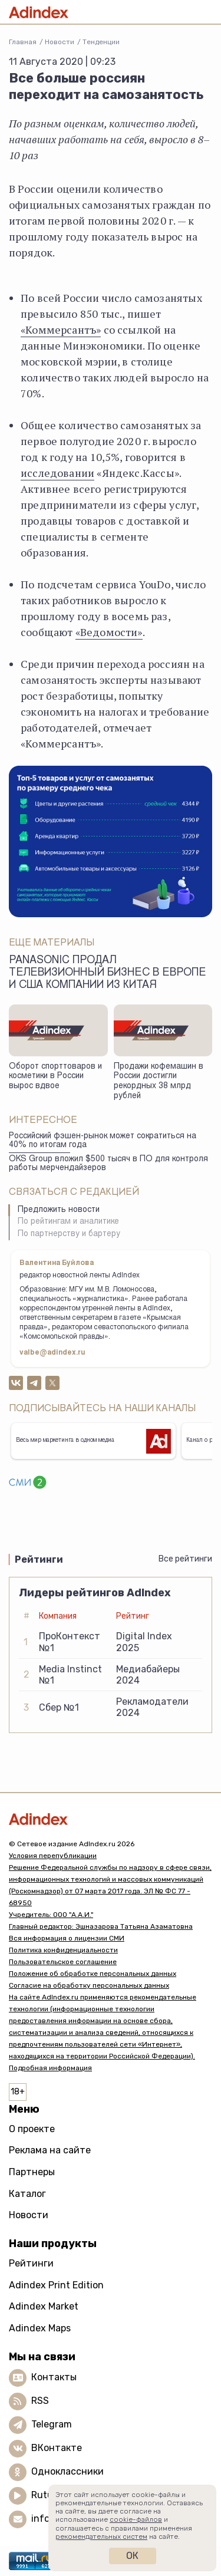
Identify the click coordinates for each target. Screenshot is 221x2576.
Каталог (27, 2193)
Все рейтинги (185, 1559)
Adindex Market (43, 2306)
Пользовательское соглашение (63, 1962)
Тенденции (101, 42)
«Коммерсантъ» (61, 329)
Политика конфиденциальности (63, 1950)
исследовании (57, 473)
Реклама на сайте (50, 2150)
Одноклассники (67, 2471)
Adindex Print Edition (56, 2285)
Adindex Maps (40, 2328)
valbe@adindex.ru (52, 1352)
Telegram (51, 2424)
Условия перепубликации (53, 1856)
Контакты (54, 2377)
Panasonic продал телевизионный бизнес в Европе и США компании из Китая (107, 973)
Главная (23, 42)
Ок (132, 2555)
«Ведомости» (109, 632)
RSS (40, 2400)
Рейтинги (31, 2263)
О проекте (32, 2128)
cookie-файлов (136, 2519)
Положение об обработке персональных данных (92, 1973)
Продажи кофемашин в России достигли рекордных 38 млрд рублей (158, 1082)
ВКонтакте (56, 2447)
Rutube (47, 2495)
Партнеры (32, 2172)
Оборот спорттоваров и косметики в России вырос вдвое (55, 1077)
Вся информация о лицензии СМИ (66, 1938)
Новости (59, 42)
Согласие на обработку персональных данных (89, 1985)
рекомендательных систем (101, 2536)
